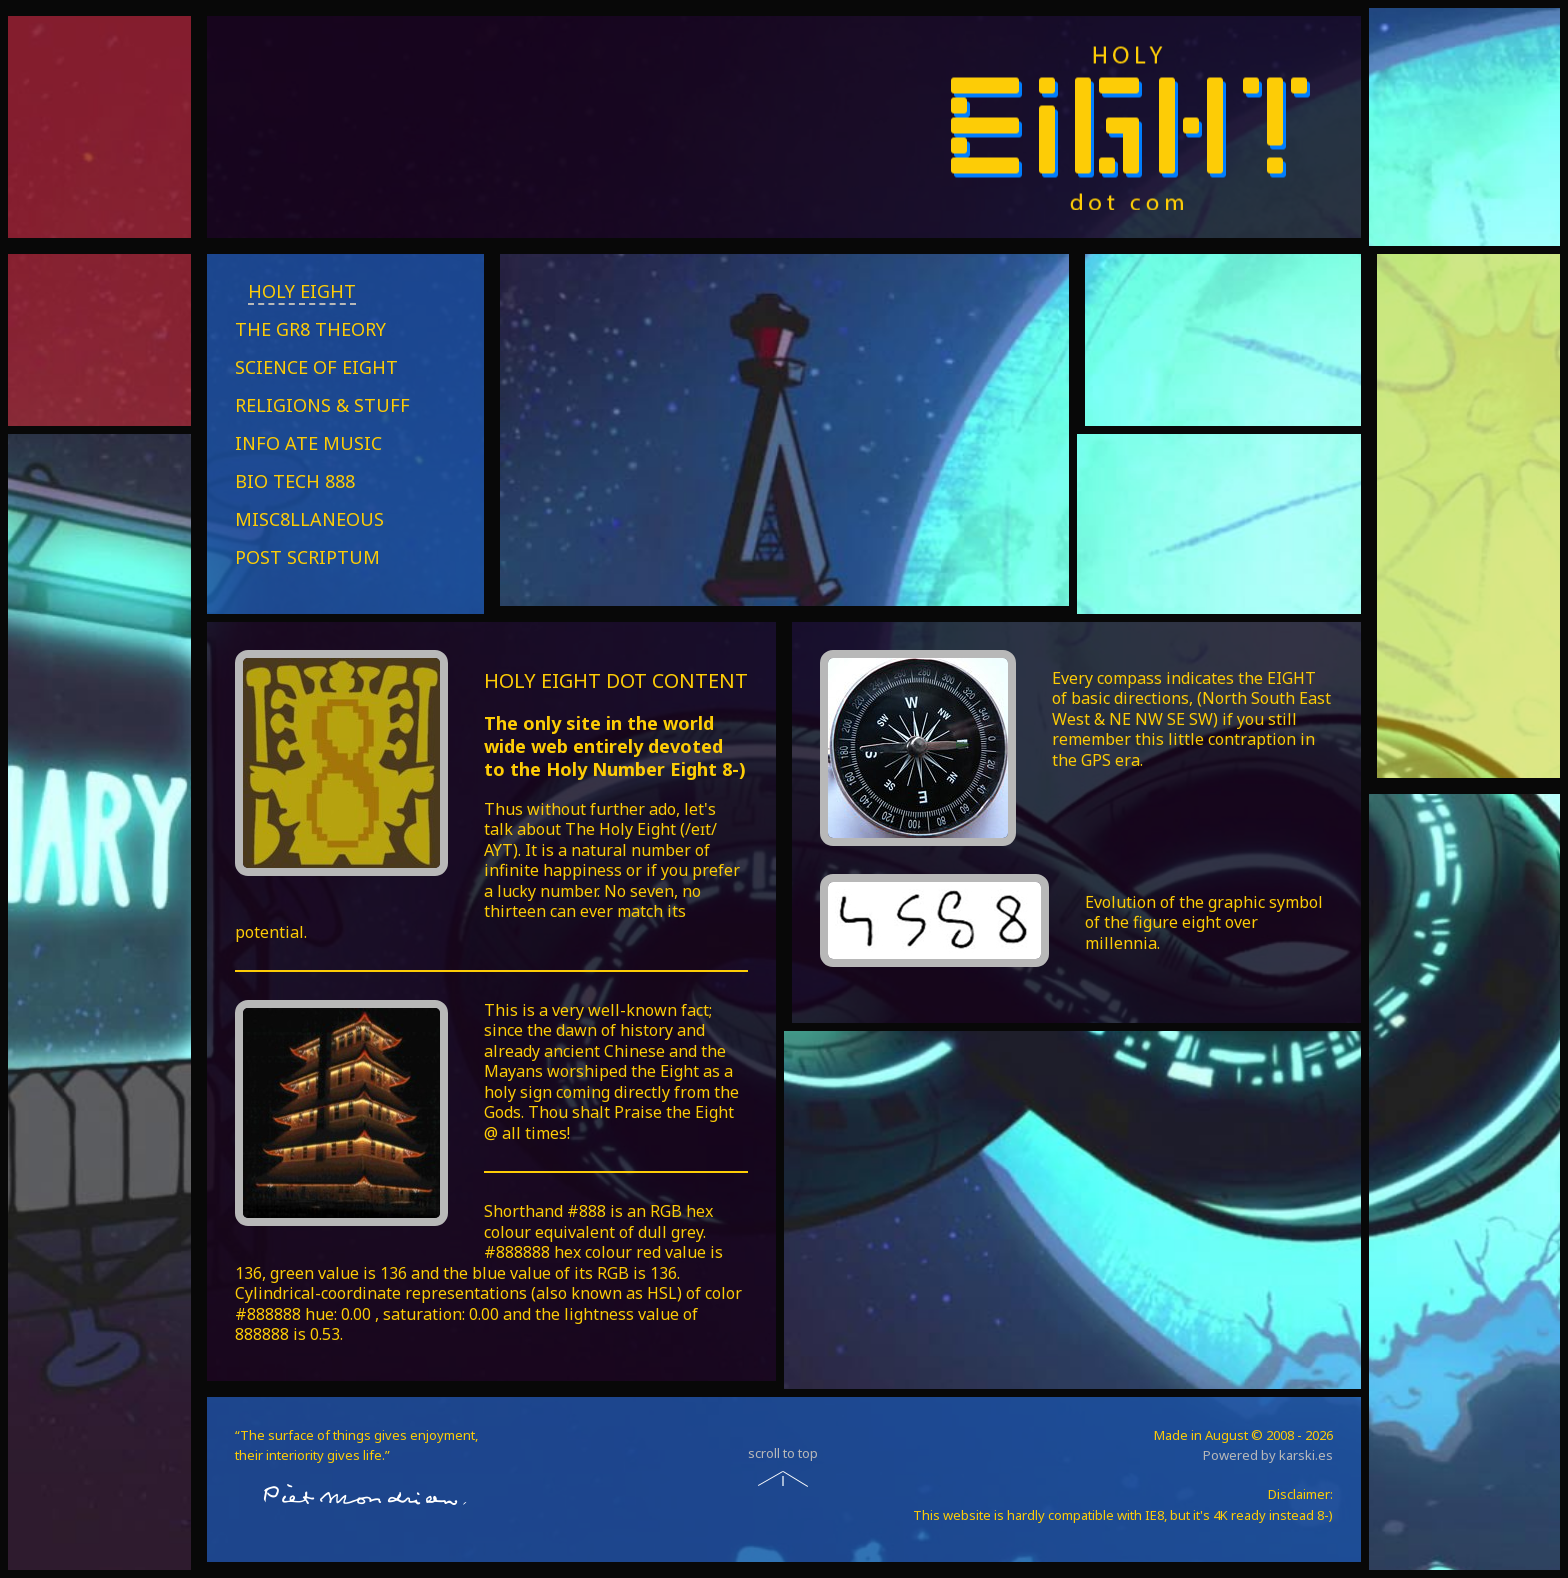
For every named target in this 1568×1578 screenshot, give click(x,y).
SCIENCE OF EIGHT (316, 367)
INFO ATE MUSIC (308, 443)
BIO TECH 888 (295, 481)
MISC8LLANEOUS (309, 519)
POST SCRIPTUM (307, 557)
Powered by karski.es (1268, 1455)
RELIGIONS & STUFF (322, 405)
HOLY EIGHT (302, 291)
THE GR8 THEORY (310, 329)
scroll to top (783, 1453)
